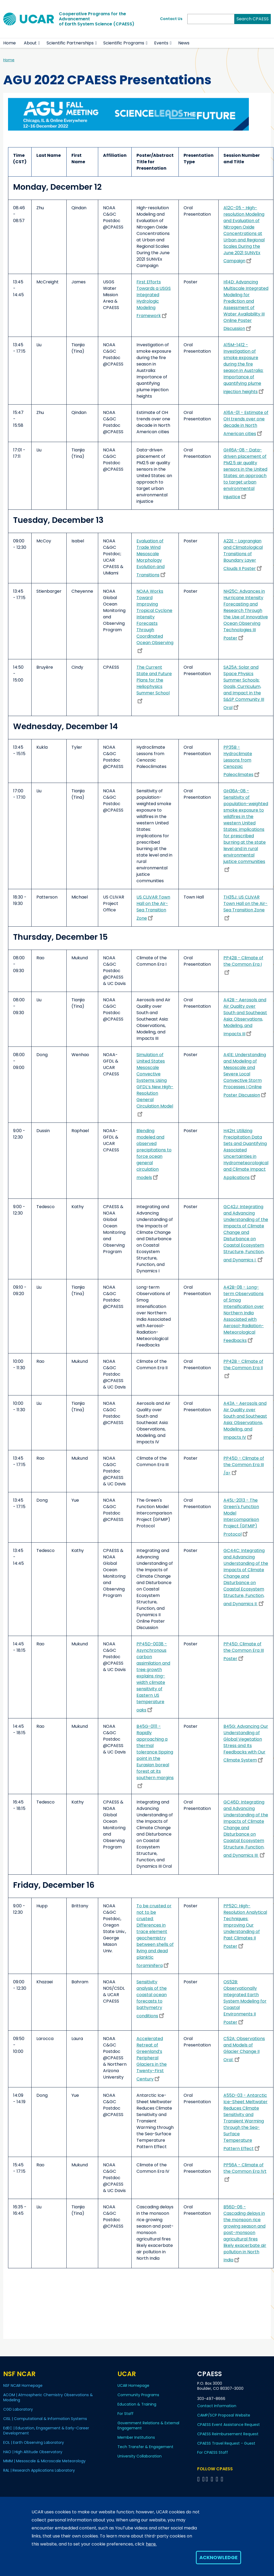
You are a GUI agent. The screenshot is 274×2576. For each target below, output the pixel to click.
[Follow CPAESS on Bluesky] (203, 2479)
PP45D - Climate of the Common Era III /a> (243, 1465)
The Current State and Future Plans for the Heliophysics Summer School (154, 684)
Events (161, 43)
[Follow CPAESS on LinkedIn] (213, 2479)
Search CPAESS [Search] (253, 19)
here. (151, 2544)
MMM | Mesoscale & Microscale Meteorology (44, 2461)
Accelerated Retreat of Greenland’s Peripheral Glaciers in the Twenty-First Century (151, 2058)
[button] (39, 43)
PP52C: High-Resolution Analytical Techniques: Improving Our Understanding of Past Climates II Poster (245, 1926)
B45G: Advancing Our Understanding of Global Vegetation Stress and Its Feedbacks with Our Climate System (245, 1743)
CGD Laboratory (18, 2409)
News (183, 43)
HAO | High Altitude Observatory (32, 2452)
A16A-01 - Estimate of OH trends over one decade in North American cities (245, 423)
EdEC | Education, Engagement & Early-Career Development (46, 2430)
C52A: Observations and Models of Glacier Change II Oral (244, 2049)
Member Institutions (136, 2437)
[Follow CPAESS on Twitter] (208, 2479)
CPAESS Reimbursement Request (227, 2434)
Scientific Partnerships (70, 43)
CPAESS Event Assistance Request (228, 2424)
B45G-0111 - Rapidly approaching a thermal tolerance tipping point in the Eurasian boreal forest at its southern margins (155, 1756)
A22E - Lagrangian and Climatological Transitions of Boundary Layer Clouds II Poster (243, 555)
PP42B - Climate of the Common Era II (243, 1368)
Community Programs (138, 2395)
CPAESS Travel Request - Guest (226, 2443)
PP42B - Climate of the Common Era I (243, 965)
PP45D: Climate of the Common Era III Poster (243, 1651)
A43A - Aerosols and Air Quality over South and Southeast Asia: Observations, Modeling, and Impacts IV (245, 1420)
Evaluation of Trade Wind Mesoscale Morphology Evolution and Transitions (151, 558)
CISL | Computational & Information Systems (45, 2418)
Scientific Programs (123, 43)
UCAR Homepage (133, 2385)
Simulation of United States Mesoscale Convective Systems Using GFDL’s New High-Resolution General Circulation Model (154, 1084)
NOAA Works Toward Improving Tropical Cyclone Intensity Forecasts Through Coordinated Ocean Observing (154, 620)
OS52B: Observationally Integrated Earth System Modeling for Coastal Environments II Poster (245, 2002)
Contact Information (216, 2405)
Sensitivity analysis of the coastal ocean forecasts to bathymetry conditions (151, 1999)
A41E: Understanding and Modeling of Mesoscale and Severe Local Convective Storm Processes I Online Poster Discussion (245, 1075)
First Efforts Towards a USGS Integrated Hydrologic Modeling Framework (153, 299)
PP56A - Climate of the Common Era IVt (245, 2172)
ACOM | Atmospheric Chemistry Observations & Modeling (48, 2397)
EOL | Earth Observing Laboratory (33, 2442)
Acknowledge (218, 2557)
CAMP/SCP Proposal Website (223, 2415)
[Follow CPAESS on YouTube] (223, 2479)
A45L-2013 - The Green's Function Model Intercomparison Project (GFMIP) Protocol (241, 1517)
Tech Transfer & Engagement (145, 2446)
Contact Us (171, 18)
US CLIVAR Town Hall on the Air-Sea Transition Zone (153, 907)
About (30, 43)
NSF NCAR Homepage (23, 2385)
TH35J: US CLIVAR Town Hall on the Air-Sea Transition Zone (245, 907)
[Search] (210, 19)
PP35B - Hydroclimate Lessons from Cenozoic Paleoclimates (242, 761)
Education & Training (136, 2404)
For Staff (125, 2413)
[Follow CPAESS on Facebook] (199, 2479)
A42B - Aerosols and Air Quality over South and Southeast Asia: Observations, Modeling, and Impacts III (245, 1017)
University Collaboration (139, 2456)
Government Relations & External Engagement (148, 2425)
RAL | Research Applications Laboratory (39, 2470)
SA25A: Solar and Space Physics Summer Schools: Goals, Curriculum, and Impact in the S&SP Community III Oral (243, 687)
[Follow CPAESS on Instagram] (218, 2479)
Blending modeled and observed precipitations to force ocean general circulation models (154, 1154)
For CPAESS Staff (212, 2452)
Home (9, 43)
